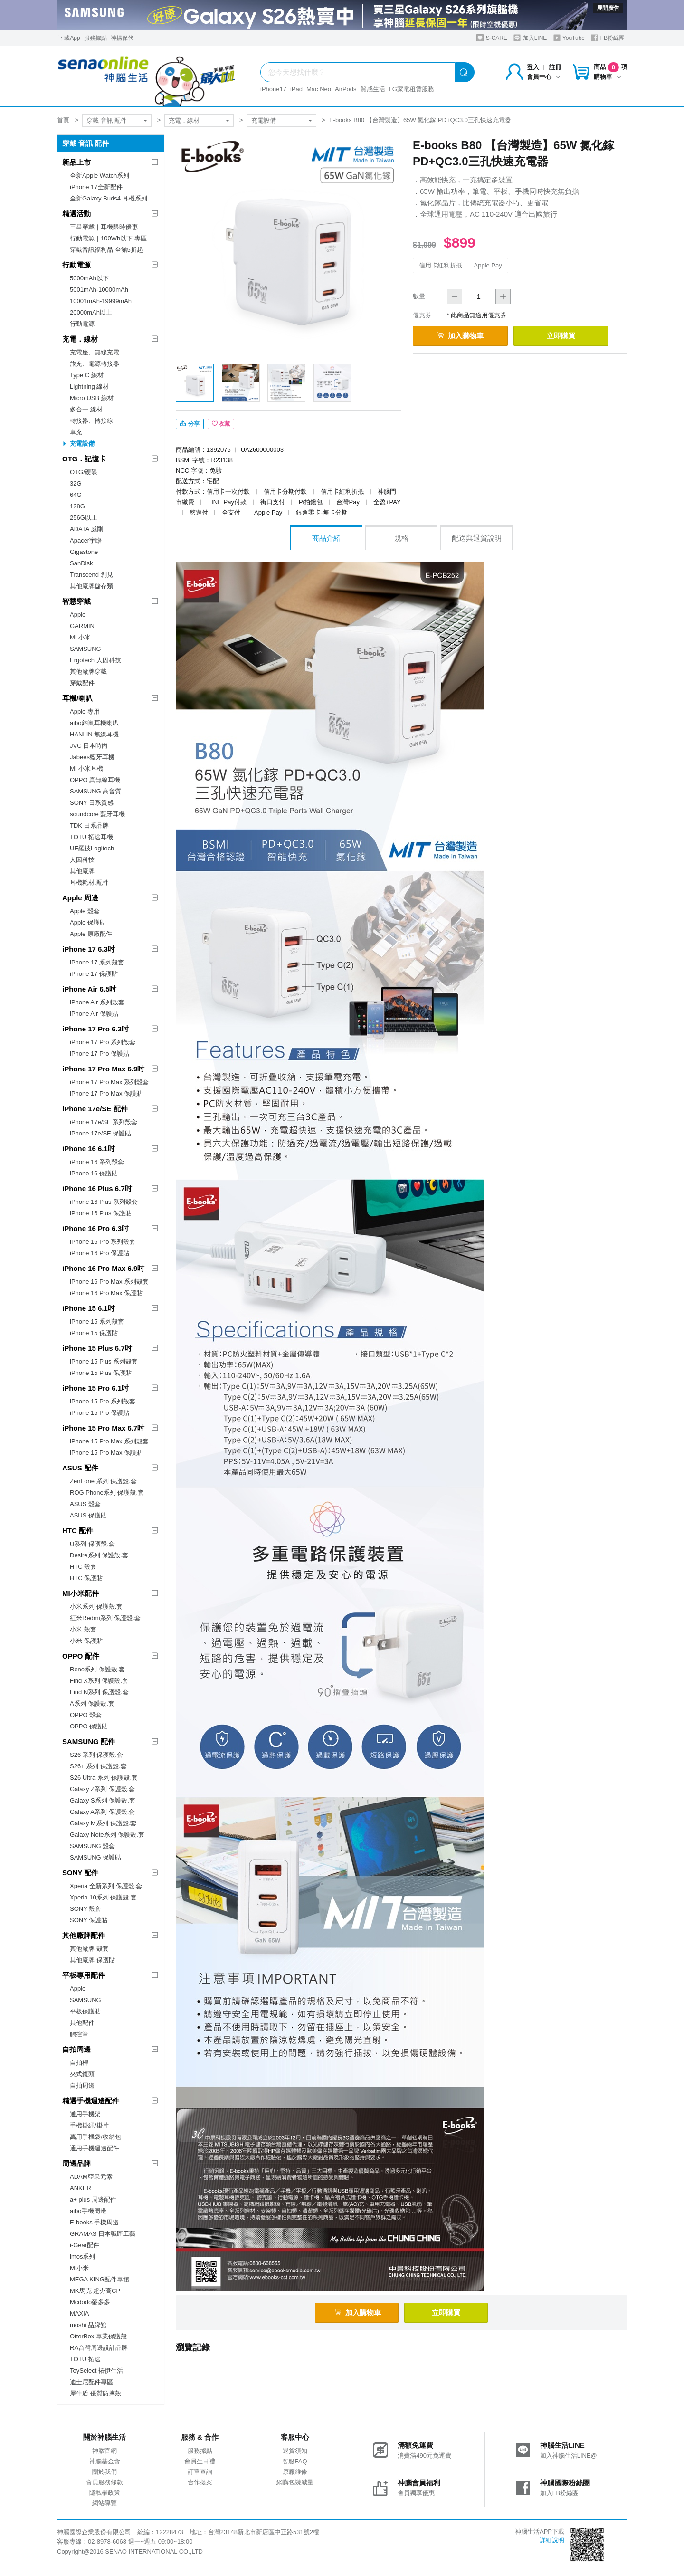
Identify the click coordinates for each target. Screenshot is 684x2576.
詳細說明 (552, 2540)
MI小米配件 (80, 1593)
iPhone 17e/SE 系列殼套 (103, 1122)
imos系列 (82, 2256)
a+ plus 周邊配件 (93, 2199)
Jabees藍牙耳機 (92, 757)
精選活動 (76, 214)
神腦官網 (104, 2450)
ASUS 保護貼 (88, 1515)
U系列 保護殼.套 (92, 1543)
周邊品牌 (76, 2163)
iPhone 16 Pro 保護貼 (99, 1253)
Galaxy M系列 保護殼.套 (103, 1823)
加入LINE (530, 37)
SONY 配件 (80, 1873)
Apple (78, 614)
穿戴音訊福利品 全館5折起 (106, 249)
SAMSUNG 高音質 (95, 791)
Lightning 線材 (89, 386)
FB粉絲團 (608, 37)
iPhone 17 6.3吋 (88, 949)
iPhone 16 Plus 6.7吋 (97, 1188)
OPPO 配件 (80, 1656)
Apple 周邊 (80, 898)
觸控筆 (79, 2034)
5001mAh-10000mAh (99, 289)
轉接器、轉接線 (91, 420)
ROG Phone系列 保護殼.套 (107, 1492)
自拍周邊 (76, 2049)
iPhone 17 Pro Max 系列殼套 (109, 1082)
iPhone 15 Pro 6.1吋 (95, 1388)
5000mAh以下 (89, 278)
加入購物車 (460, 336)
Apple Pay (488, 265)
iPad (296, 89)
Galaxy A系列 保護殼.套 (102, 1811)
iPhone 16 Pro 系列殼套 (102, 1241)
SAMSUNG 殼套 (92, 1846)
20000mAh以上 (91, 312)
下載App (69, 38)
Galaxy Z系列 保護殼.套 (102, 1789)
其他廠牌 (82, 871)
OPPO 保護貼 (89, 1726)
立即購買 (561, 336)
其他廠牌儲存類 (91, 586)
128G (77, 506)
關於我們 (104, 2471)
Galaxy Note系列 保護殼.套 (107, 1834)
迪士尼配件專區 (91, 2381)
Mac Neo (318, 89)
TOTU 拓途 (85, 2359)
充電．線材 (184, 120)
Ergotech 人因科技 (95, 660)
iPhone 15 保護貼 (94, 1332)
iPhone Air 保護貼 (94, 1013)
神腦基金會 (104, 2461)
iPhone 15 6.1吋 (88, 1308)
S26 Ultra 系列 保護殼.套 (104, 1777)
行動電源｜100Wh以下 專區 (108, 238)
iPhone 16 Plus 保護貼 (101, 1213)
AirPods (346, 89)
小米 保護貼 (86, 1640)
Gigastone (84, 551)
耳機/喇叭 (77, 698)
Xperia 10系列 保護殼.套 (103, 1897)
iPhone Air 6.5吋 (89, 989)
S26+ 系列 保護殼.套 (98, 1766)
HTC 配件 (77, 1531)
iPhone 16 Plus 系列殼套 (104, 1201)
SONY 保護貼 (88, 1920)
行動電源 (76, 265)
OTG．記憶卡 (84, 459)
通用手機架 (85, 2114)
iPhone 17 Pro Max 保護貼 (106, 1093)
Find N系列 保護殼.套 (99, 1692)
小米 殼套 (83, 1629)
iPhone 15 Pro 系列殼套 (102, 1401)
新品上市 (76, 162)
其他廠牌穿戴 (88, 671)
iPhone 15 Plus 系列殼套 (104, 1361)
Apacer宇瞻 (86, 540)
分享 (190, 423)
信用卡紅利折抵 (440, 265)
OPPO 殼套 (86, 1714)
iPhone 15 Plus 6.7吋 (97, 1348)
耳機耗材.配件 (89, 882)
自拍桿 (79, 2062)
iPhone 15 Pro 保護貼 (99, 1412)
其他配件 (82, 2022)
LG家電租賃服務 (411, 89)
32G (76, 483)
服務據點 (95, 38)
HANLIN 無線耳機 (94, 734)
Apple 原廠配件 (91, 933)
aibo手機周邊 (88, 2210)
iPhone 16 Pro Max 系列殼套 (109, 1281)
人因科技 (82, 859)
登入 (533, 67)
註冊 (555, 67)
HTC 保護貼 (86, 1578)
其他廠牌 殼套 (89, 1948)
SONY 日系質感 (92, 802)
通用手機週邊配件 (94, 2148)
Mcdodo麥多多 (90, 2302)
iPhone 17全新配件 (96, 187)
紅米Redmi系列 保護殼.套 (105, 1618)
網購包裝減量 (295, 2482)
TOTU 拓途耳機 (91, 836)
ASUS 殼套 (85, 1503)
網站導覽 (104, 2503)
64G (76, 494)
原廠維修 (295, 2471)
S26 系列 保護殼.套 (96, 1754)
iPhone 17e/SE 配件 (95, 1109)
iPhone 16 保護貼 (94, 1173)
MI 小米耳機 (86, 768)
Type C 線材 (87, 375)
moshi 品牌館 (88, 2324)
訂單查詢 (200, 2471)
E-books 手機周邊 (94, 2222)
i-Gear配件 (84, 2245)
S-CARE (491, 37)
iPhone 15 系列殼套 (97, 1321)
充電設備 (263, 120)
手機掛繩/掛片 (89, 2125)
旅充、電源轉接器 (94, 363)
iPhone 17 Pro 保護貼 (99, 1053)
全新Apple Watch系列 (99, 175)
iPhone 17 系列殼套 (97, 962)
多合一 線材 (86, 409)
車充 (76, 432)
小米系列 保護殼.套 (96, 1606)
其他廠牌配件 (83, 1935)
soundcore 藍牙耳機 (97, 814)
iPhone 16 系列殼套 (97, 1161)
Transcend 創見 (91, 574)
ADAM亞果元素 (91, 2176)
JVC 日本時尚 (89, 745)
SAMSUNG (85, 648)
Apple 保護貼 (88, 922)
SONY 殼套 (85, 1908)
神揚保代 (122, 38)
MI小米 (79, 2267)
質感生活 (373, 89)
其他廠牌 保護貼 (92, 1960)
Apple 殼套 (85, 911)
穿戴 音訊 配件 (106, 120)
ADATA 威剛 (86, 529)
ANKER (80, 2188)
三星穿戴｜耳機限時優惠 (104, 226)
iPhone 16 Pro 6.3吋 (95, 1228)
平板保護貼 (85, 2011)
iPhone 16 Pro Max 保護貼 (106, 1293)
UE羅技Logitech (92, 848)
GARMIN (82, 626)
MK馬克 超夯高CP (95, 2290)
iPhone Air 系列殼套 (97, 1002)
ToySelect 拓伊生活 (96, 2370)
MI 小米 (80, 637)
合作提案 (200, 2482)
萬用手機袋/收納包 (95, 2136)
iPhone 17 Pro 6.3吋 (95, 1029)
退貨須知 (295, 2450)
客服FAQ (294, 2461)
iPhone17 (273, 89)
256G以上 (83, 517)
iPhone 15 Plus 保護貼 (101, 1372)
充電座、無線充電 (94, 352)
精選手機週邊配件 (90, 2101)
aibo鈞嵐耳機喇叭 (94, 722)
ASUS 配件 (80, 1468)
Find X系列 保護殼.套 (99, 1680)
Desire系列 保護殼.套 (99, 1555)
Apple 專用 (85, 711)
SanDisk (81, 563)
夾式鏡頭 (82, 2074)
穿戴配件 (82, 683)
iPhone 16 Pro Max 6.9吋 (103, 1268)
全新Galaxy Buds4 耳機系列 (108, 198)
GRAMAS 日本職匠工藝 (102, 2233)
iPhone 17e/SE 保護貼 (100, 1133)
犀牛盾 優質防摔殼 (95, 2393)
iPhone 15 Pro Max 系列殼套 (109, 1441)
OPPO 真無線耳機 (95, 779)
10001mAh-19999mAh (101, 301)
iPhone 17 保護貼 (94, 973)
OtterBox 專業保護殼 (98, 2336)
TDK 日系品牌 (89, 825)
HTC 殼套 (83, 1566)
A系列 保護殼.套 (92, 1703)
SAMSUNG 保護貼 (95, 1857)
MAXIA (79, 2313)
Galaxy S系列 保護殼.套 (102, 1800)
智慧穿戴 (76, 601)
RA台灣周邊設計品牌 (99, 2347)
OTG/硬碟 (83, 472)
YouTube (569, 37)
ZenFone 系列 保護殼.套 (103, 1481)
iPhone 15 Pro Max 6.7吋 (103, 1428)
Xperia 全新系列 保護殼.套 (106, 1885)
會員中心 (544, 76)
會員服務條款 (104, 2482)
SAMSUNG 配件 (88, 1741)
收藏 (221, 423)
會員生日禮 (199, 2461)
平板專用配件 (83, 1975)
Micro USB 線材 (92, 397)
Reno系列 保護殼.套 (97, 1669)
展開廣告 (608, 8)
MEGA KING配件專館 (99, 2279)
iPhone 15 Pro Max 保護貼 (106, 1452)
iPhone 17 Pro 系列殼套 (102, 1042)
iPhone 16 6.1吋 (88, 1149)
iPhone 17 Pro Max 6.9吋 (103, 1069)
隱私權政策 (104, 2492)
